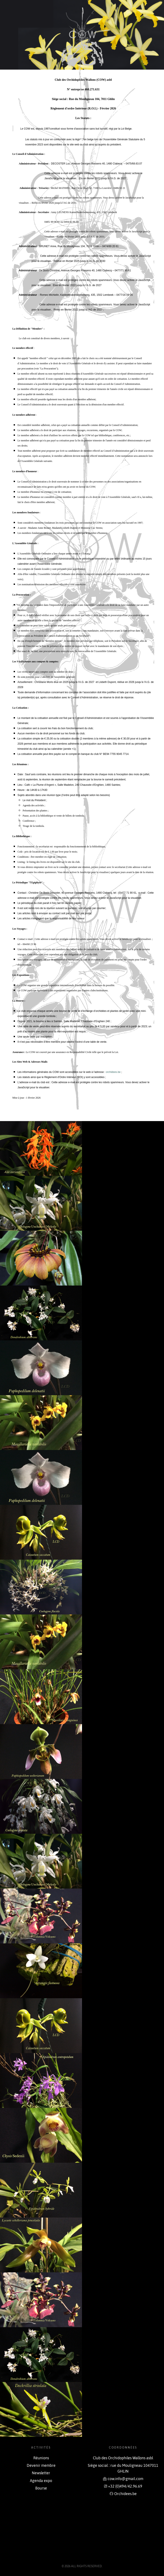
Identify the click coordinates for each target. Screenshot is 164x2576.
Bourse (41, 2488)
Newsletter (41, 2473)
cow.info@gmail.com (125, 2479)
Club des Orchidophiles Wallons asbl (123, 2458)
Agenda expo (41, 2481)
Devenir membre (41, 2465)
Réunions (41, 2458)
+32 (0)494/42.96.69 (125, 2486)
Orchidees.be (125, 2494)
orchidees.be (113, 1072)
